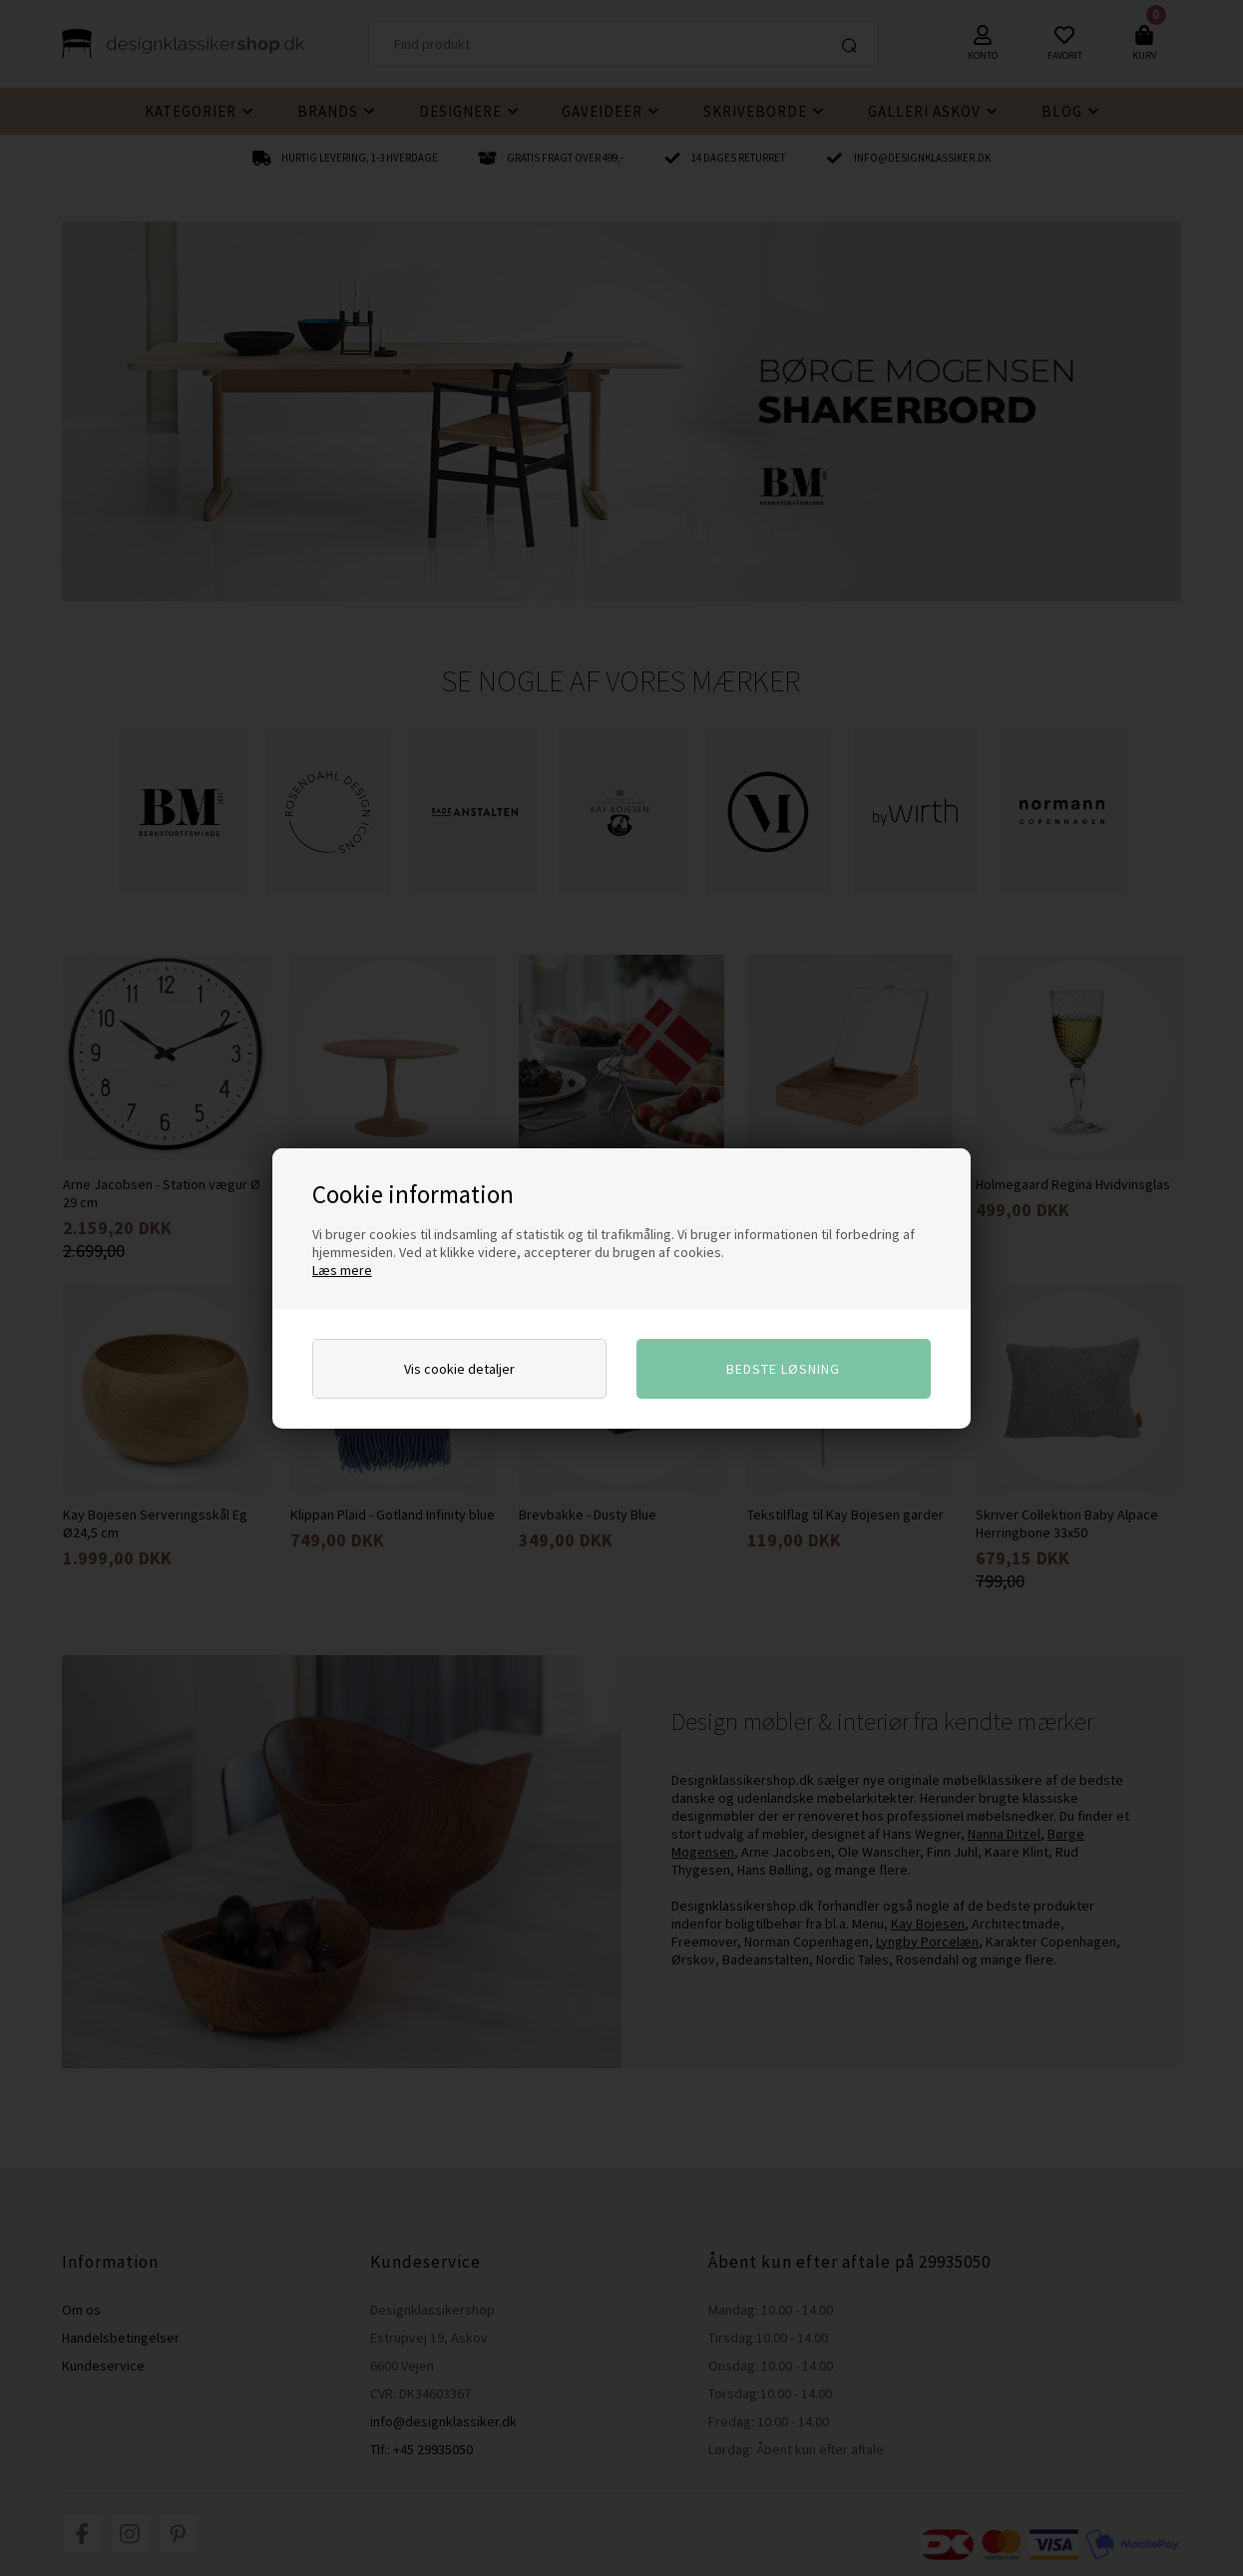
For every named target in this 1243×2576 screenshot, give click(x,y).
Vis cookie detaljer (459, 1369)
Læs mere (342, 1270)
